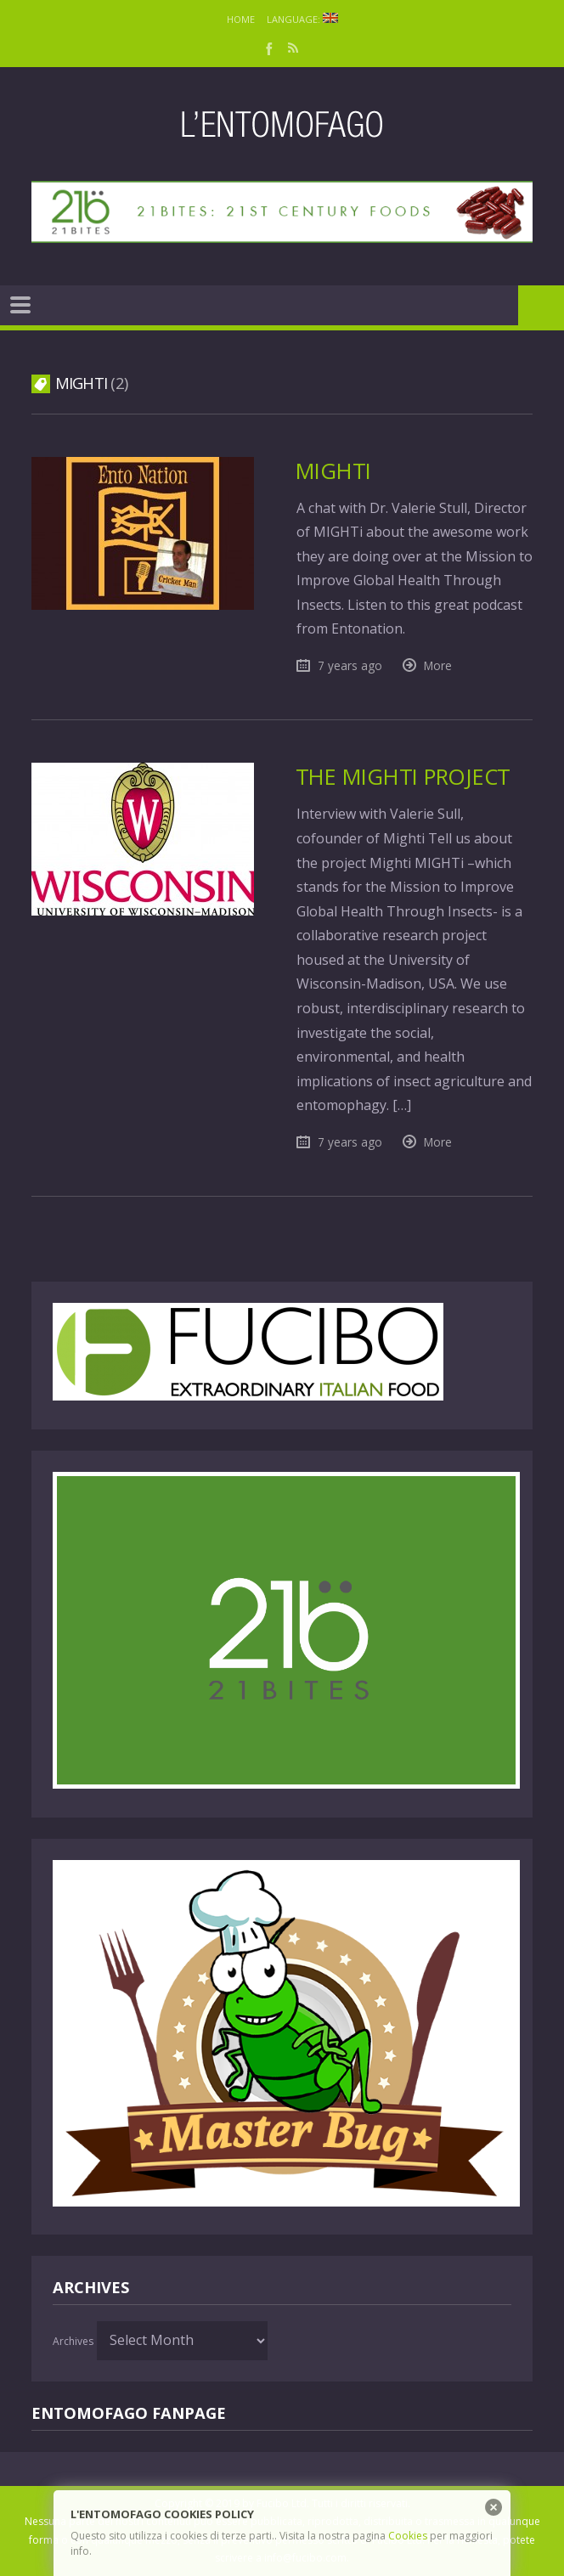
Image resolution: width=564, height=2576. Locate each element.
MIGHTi (333, 471)
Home (241, 19)
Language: (302, 19)
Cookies (407, 2535)
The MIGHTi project (403, 777)
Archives (73, 2341)
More (438, 665)
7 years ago (350, 665)
